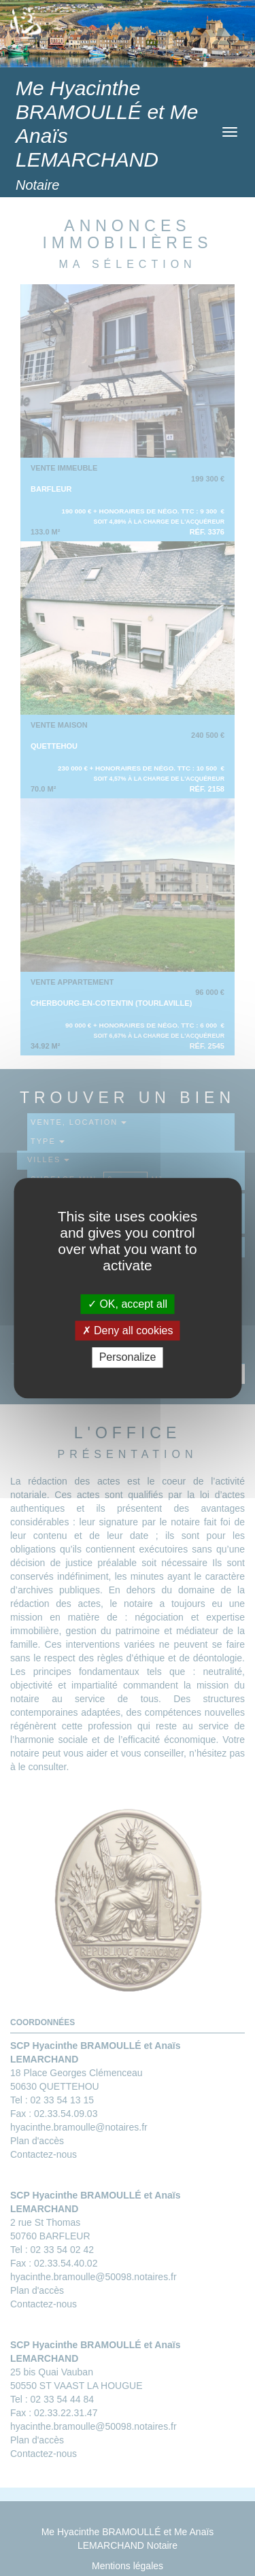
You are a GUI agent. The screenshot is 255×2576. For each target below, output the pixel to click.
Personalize (127, 1357)
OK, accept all (127, 1304)
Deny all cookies (127, 1330)
